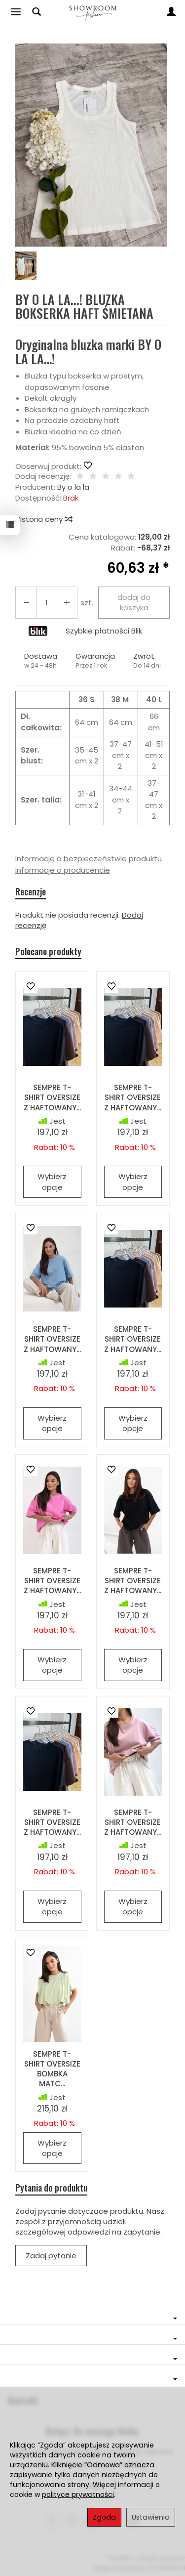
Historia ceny (43, 519)
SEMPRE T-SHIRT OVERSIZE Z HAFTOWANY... (52, 1097)
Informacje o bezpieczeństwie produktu (88, 858)
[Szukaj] (36, 12)
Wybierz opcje (52, 1181)
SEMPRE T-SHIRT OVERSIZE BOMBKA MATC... (52, 2069)
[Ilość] (46, 603)
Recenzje (30, 892)
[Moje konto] (171, 12)
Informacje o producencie (62, 870)
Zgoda (104, 2517)
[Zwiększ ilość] (26, 603)
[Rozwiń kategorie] (15, 12)
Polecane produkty (48, 951)
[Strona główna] (92, 12)
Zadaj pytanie (51, 2255)
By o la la (73, 487)
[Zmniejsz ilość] (66, 603)
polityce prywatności (78, 2494)
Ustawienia (151, 2517)
